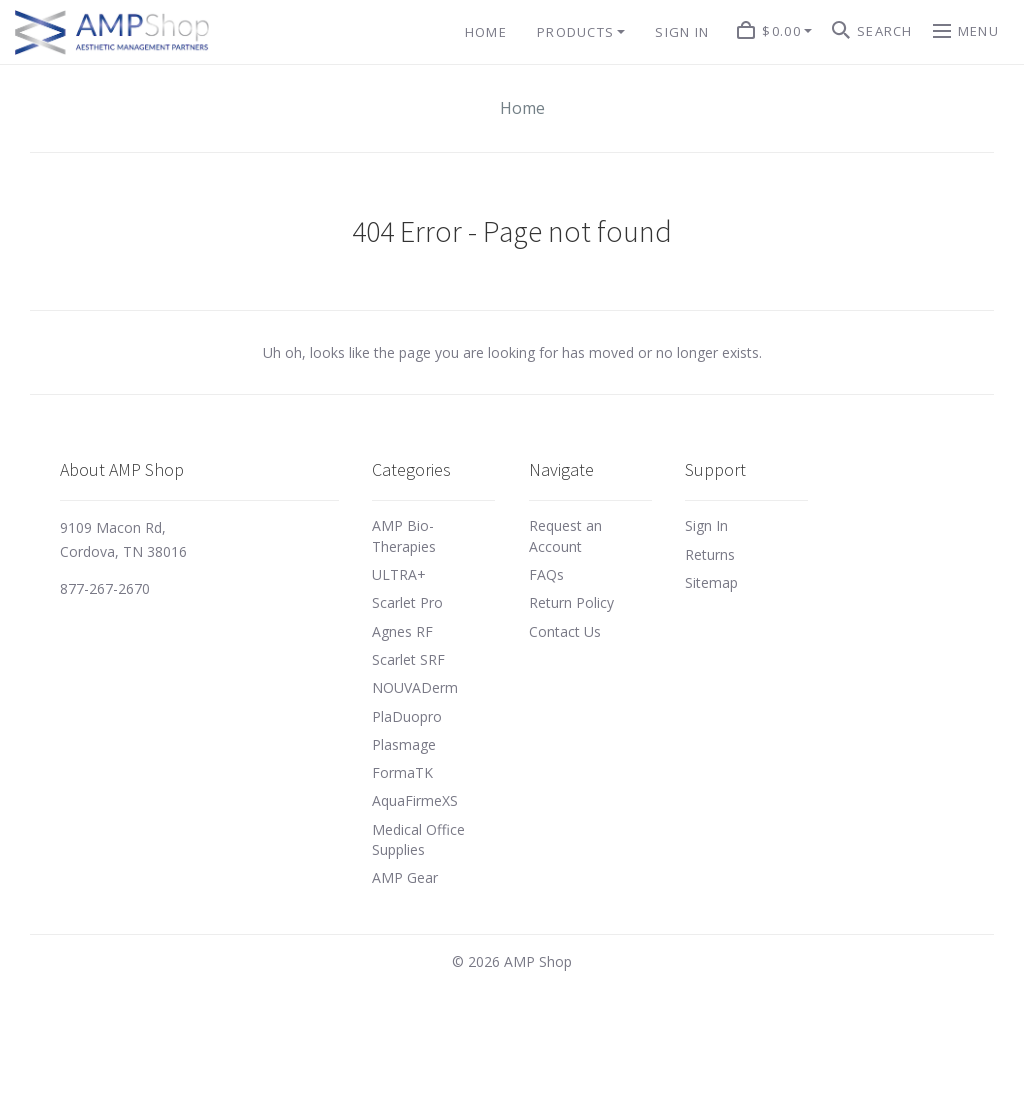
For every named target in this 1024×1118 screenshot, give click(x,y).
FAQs (546, 574)
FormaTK (402, 772)
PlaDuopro (407, 716)
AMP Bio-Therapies (404, 535)
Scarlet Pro (407, 602)
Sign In (706, 525)
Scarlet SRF (408, 659)
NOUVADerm (415, 687)
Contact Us (565, 631)
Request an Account (565, 535)
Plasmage (404, 744)
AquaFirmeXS (415, 800)
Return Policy (571, 602)
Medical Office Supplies (418, 839)
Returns (710, 554)
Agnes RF (402, 631)
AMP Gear (405, 877)
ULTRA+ (399, 574)
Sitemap (711, 582)
